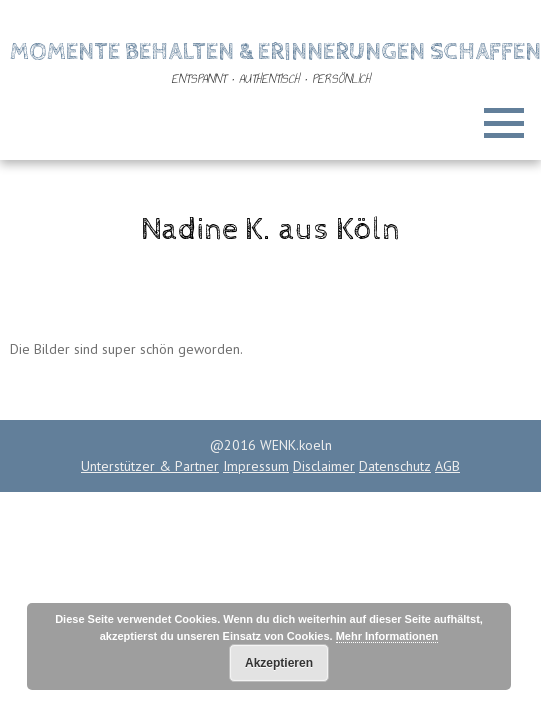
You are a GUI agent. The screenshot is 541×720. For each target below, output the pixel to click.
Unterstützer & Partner (150, 466)
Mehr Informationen (387, 636)
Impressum (256, 466)
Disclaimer (324, 466)
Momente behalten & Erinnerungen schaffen (275, 52)
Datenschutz (395, 466)
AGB (447, 466)
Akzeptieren (279, 663)
